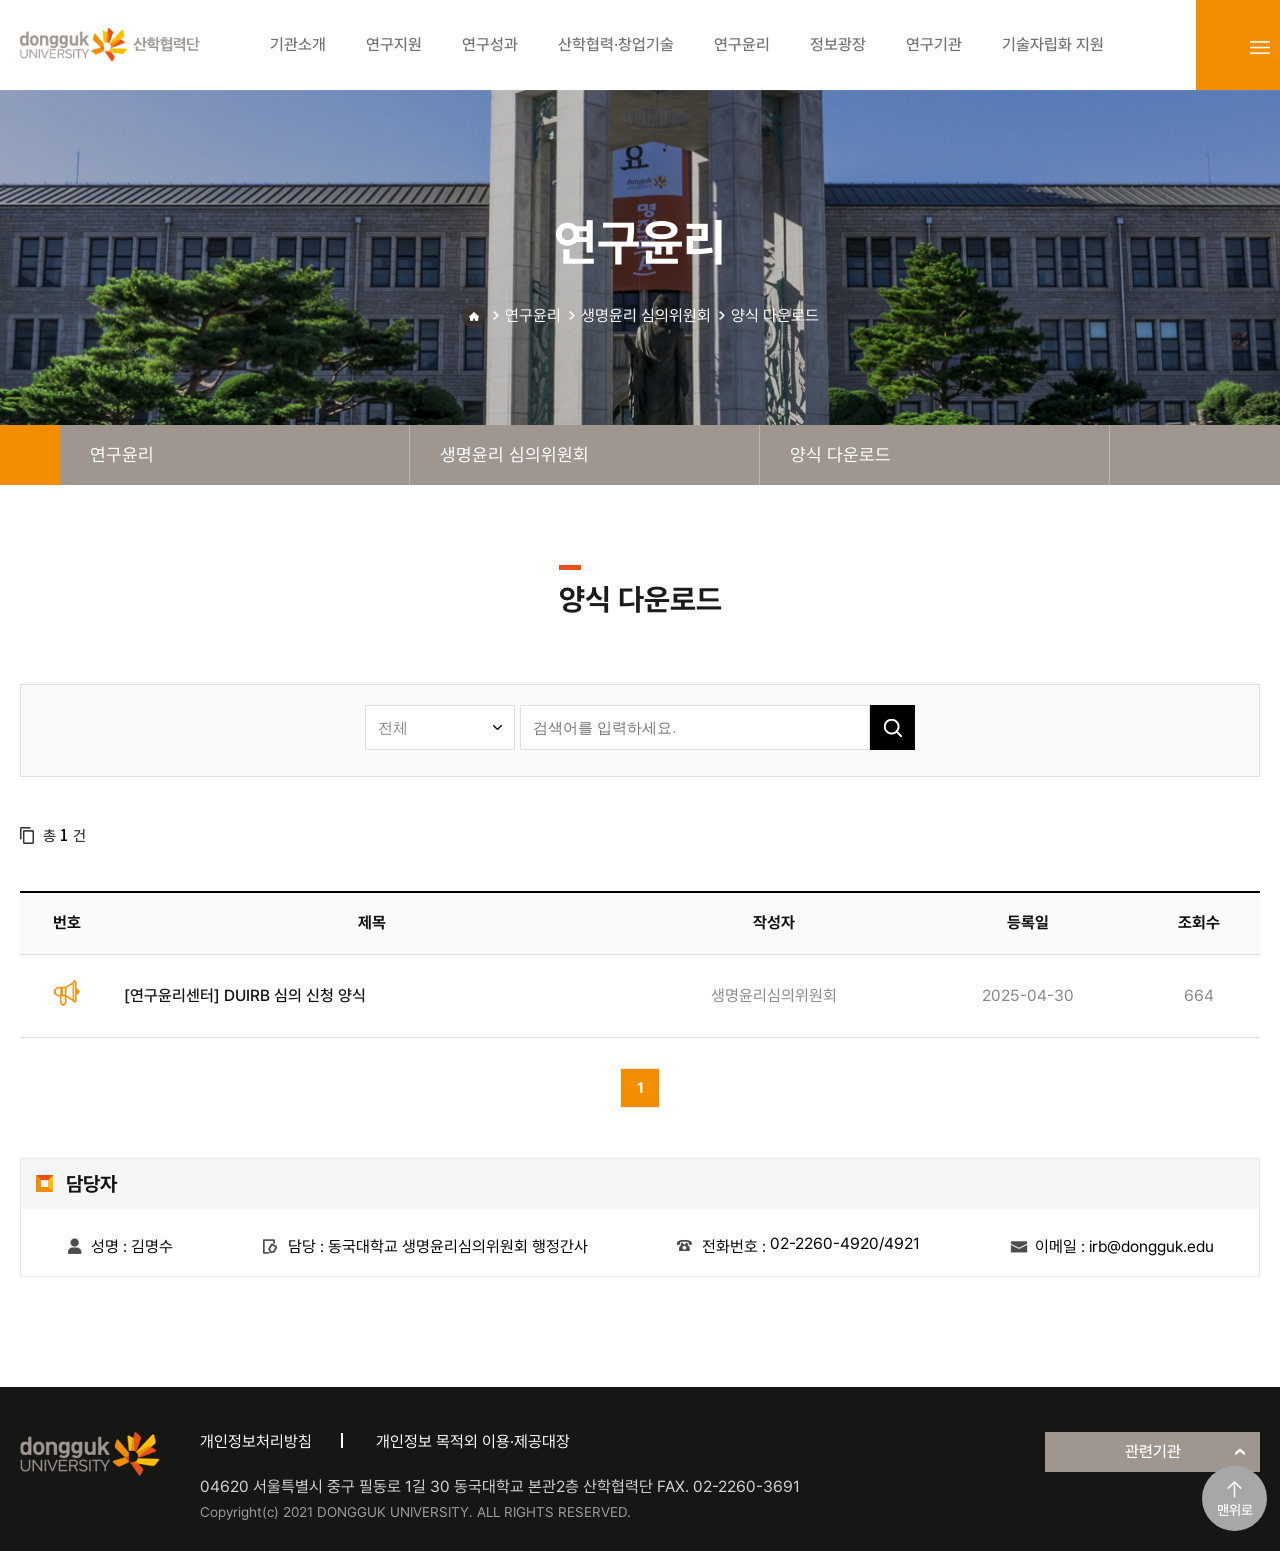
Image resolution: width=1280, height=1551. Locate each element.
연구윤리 (533, 315)
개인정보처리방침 (256, 1441)
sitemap (1260, 47)
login (1216, 47)
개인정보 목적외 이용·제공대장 (473, 1441)
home (30, 455)
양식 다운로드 (775, 315)
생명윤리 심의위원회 (646, 315)
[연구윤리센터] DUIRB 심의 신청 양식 (245, 995)
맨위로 (1235, 1510)
